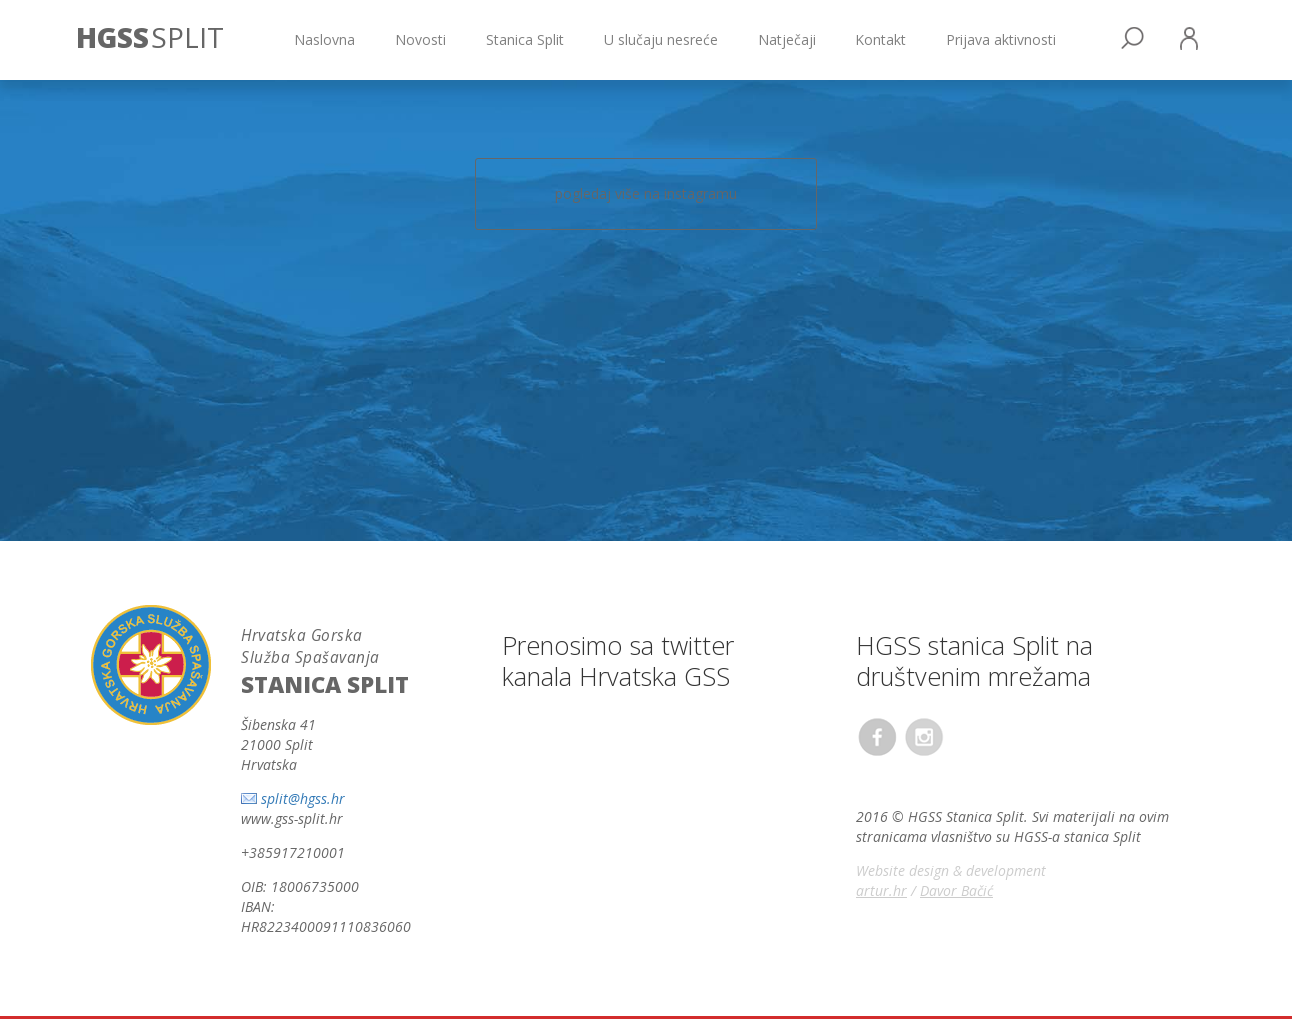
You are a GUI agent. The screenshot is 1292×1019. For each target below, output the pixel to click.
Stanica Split (525, 39)
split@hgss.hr (303, 798)
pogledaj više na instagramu (646, 193)
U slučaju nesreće (661, 39)
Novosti (420, 39)
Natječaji (787, 39)
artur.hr (881, 890)
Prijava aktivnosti (1001, 39)
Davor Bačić (956, 890)
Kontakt (880, 39)
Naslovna (324, 39)
